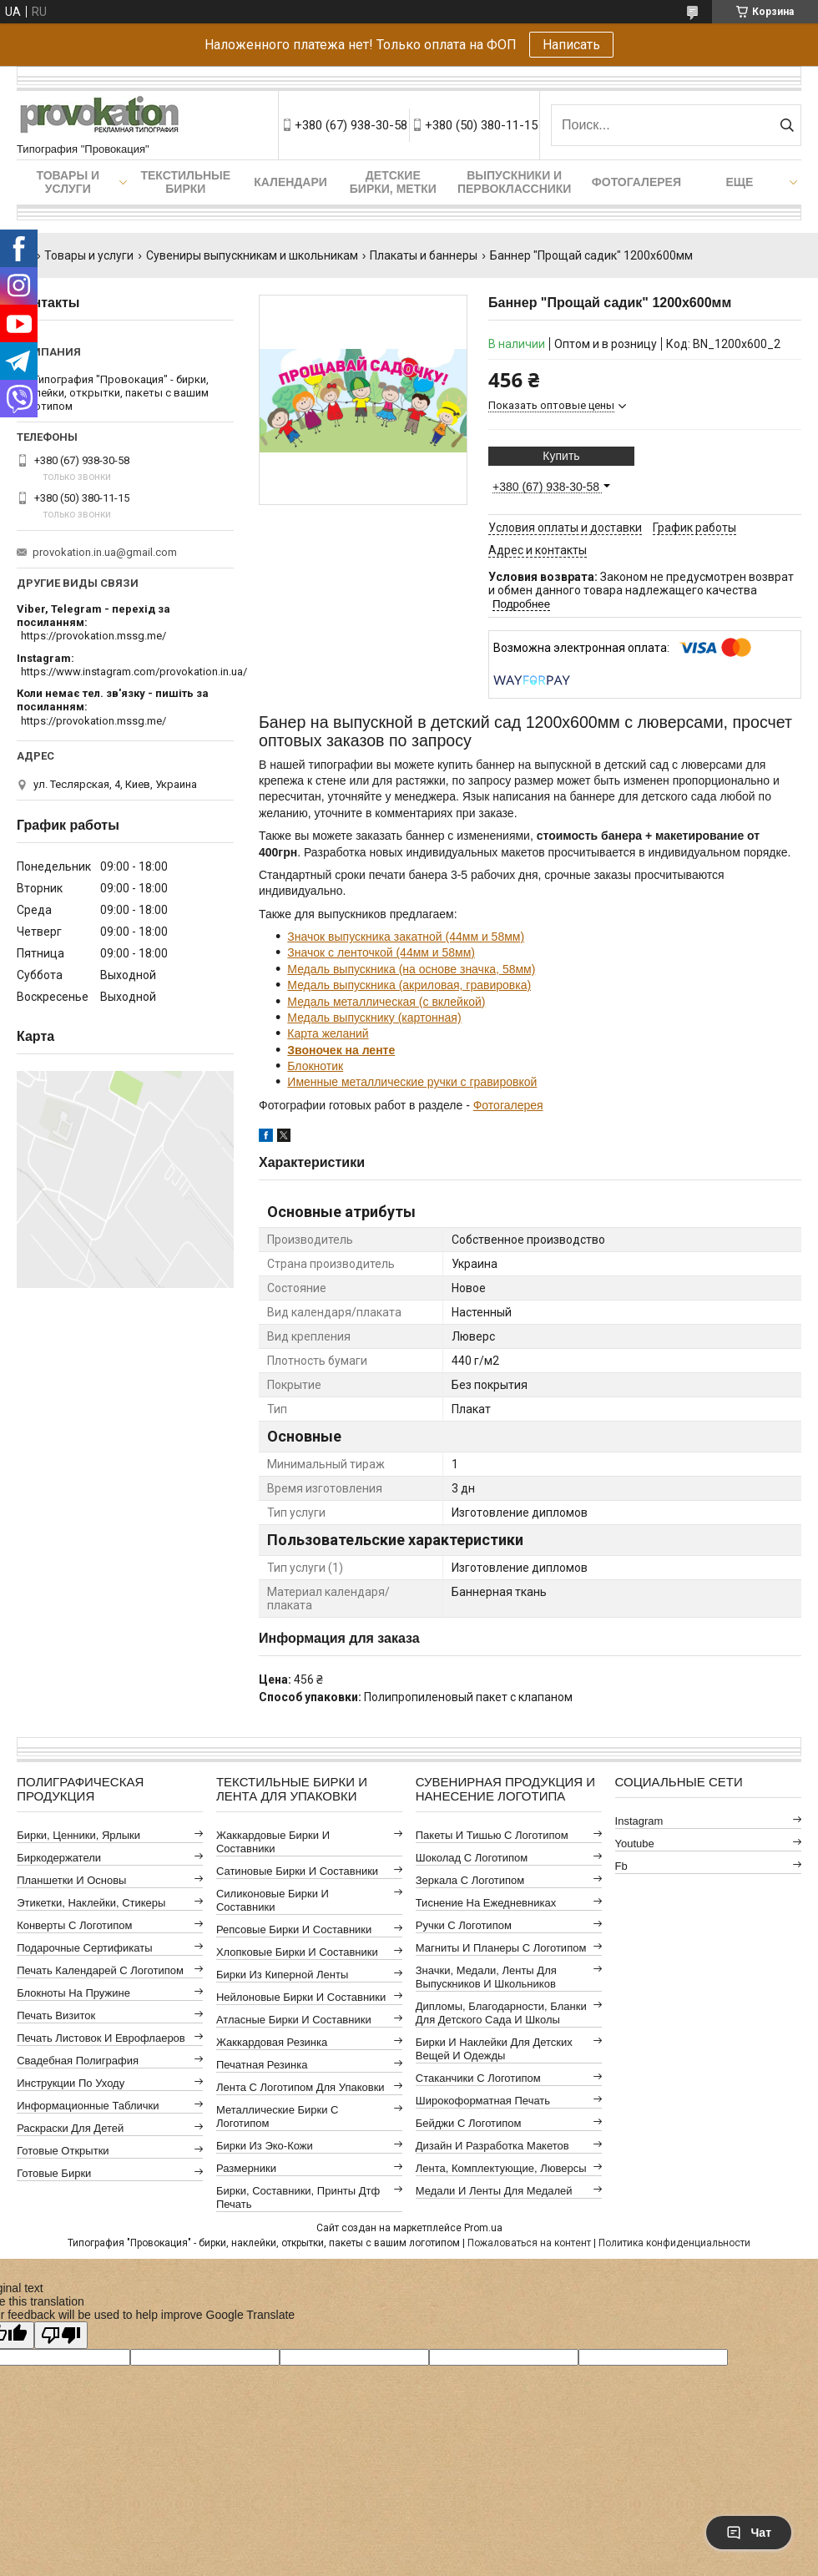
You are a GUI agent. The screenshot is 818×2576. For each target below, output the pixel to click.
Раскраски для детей (70, 2128)
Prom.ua (483, 2228)
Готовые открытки (63, 2150)
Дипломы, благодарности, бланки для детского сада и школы (501, 2013)
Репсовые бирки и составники (293, 1929)
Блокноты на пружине (73, 1993)
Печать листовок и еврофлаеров (101, 2038)
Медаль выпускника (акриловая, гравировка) (409, 985)
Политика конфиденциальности (674, 2243)
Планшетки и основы (71, 1880)
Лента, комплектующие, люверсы (501, 2168)
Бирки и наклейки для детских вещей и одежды (494, 2049)
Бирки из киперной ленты (282, 1974)
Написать (571, 45)
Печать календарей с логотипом (100, 1970)
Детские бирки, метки (393, 182)
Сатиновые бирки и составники (297, 1871)
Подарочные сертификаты (84, 1948)
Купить (561, 455)
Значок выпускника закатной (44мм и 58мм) (405, 936)
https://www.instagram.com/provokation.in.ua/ (134, 671)
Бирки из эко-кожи (264, 2145)
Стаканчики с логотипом (478, 2078)
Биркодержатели (59, 1857)
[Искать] (786, 125)
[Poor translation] (61, 2335)
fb (621, 1866)
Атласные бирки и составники (293, 2019)
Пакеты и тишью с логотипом (492, 1835)
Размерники (246, 2168)
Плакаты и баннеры (423, 255)
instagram (639, 1821)
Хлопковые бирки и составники (297, 1952)
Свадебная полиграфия (78, 2060)
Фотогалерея (636, 182)
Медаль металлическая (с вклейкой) (386, 1001)
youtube (634, 1843)
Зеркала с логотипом (470, 1880)
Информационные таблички (88, 2105)
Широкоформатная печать (483, 2100)
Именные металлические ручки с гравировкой (412, 1081)
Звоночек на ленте (341, 1050)
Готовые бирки (54, 2173)
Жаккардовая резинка (271, 2042)
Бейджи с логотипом (469, 2123)
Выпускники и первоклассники (514, 182)
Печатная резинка (262, 2064)
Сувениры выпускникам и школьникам (252, 255)
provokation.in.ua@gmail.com (105, 552)
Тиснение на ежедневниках (486, 1903)
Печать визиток (56, 2015)
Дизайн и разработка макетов (492, 2145)
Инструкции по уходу (70, 2083)
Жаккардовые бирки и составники (273, 1842)
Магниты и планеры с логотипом (501, 1948)
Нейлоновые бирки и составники (301, 1997)
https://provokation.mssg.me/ (93, 635)
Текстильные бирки (185, 182)
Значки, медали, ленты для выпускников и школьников (486, 1977)
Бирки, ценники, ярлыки (78, 1835)
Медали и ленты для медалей (494, 2191)
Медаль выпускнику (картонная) (374, 1017)
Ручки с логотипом (464, 1925)
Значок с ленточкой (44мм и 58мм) (381, 952)
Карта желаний (327, 1033)
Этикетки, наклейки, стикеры (91, 1903)
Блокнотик (315, 1066)
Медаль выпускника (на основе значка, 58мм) (411, 969)
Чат (748, 2532)
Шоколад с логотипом (472, 1857)
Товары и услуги (67, 182)
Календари (290, 182)
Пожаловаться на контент (529, 2243)
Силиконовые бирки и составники (272, 1900)
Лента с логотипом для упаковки (300, 2087)
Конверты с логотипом (74, 1925)
